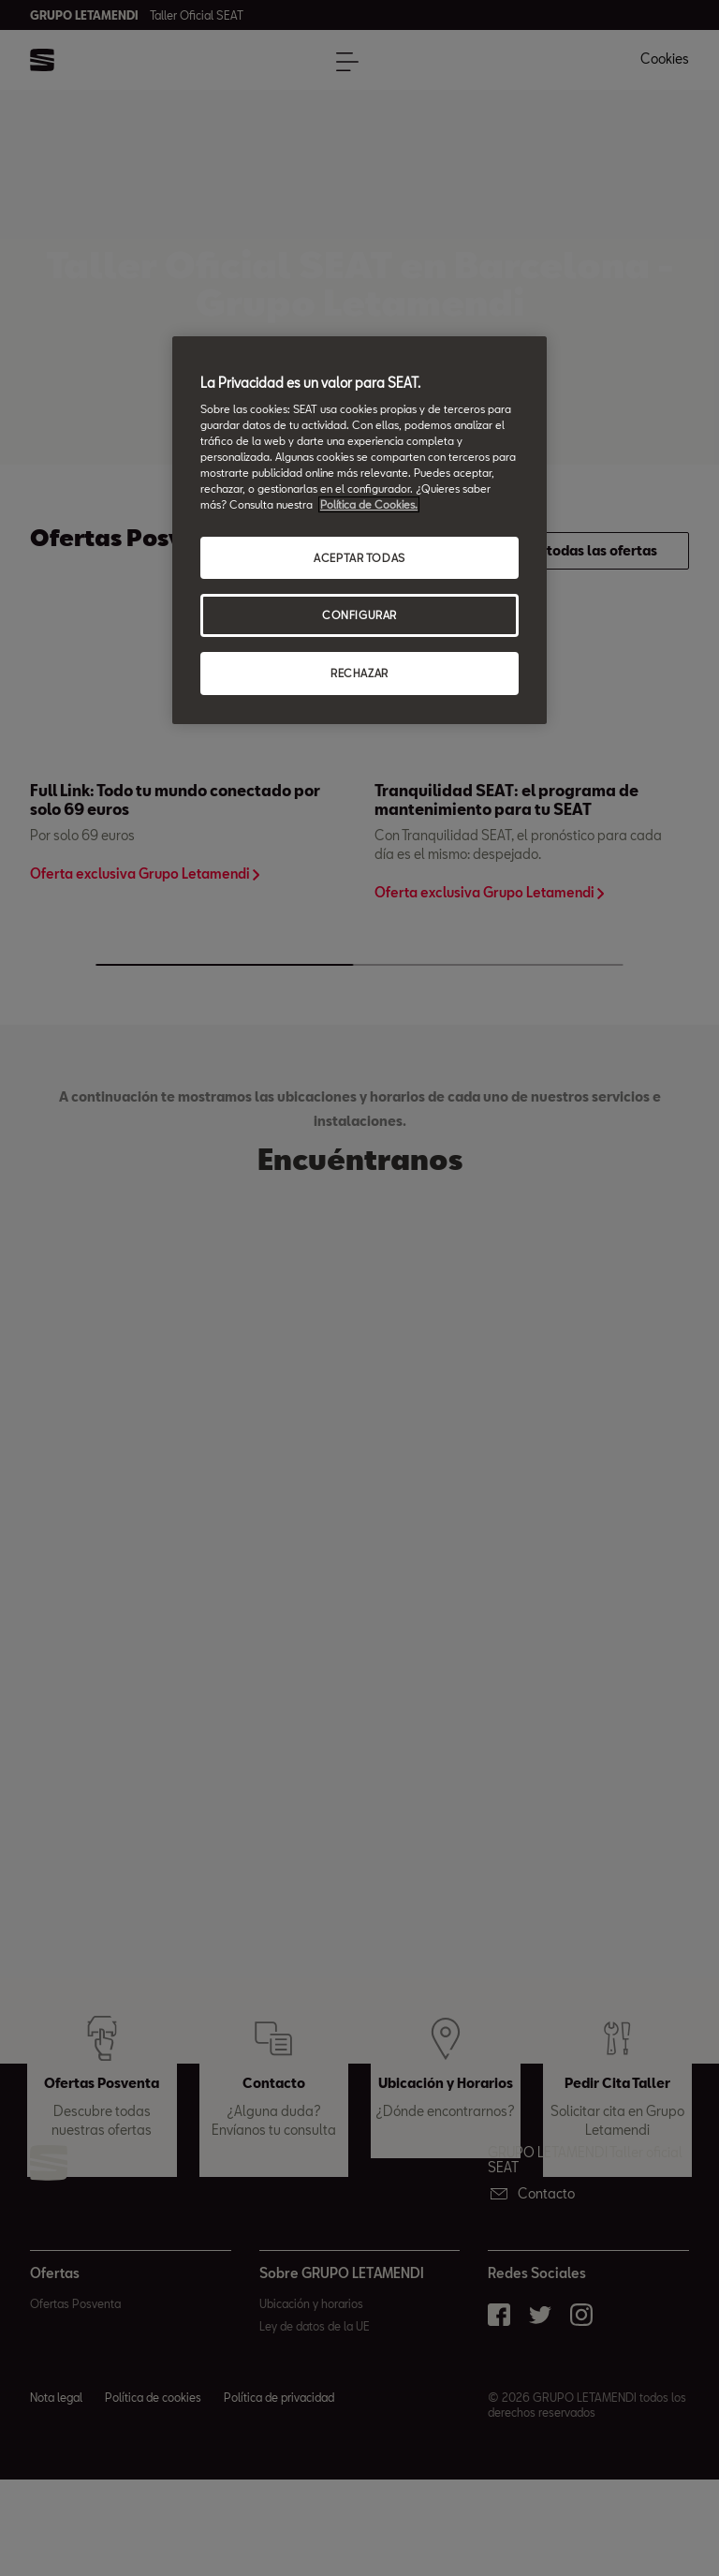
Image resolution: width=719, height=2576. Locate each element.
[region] (359, 530)
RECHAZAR (359, 673)
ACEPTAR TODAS (359, 558)
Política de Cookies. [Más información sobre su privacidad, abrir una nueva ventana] (369, 505)
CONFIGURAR (359, 616)
